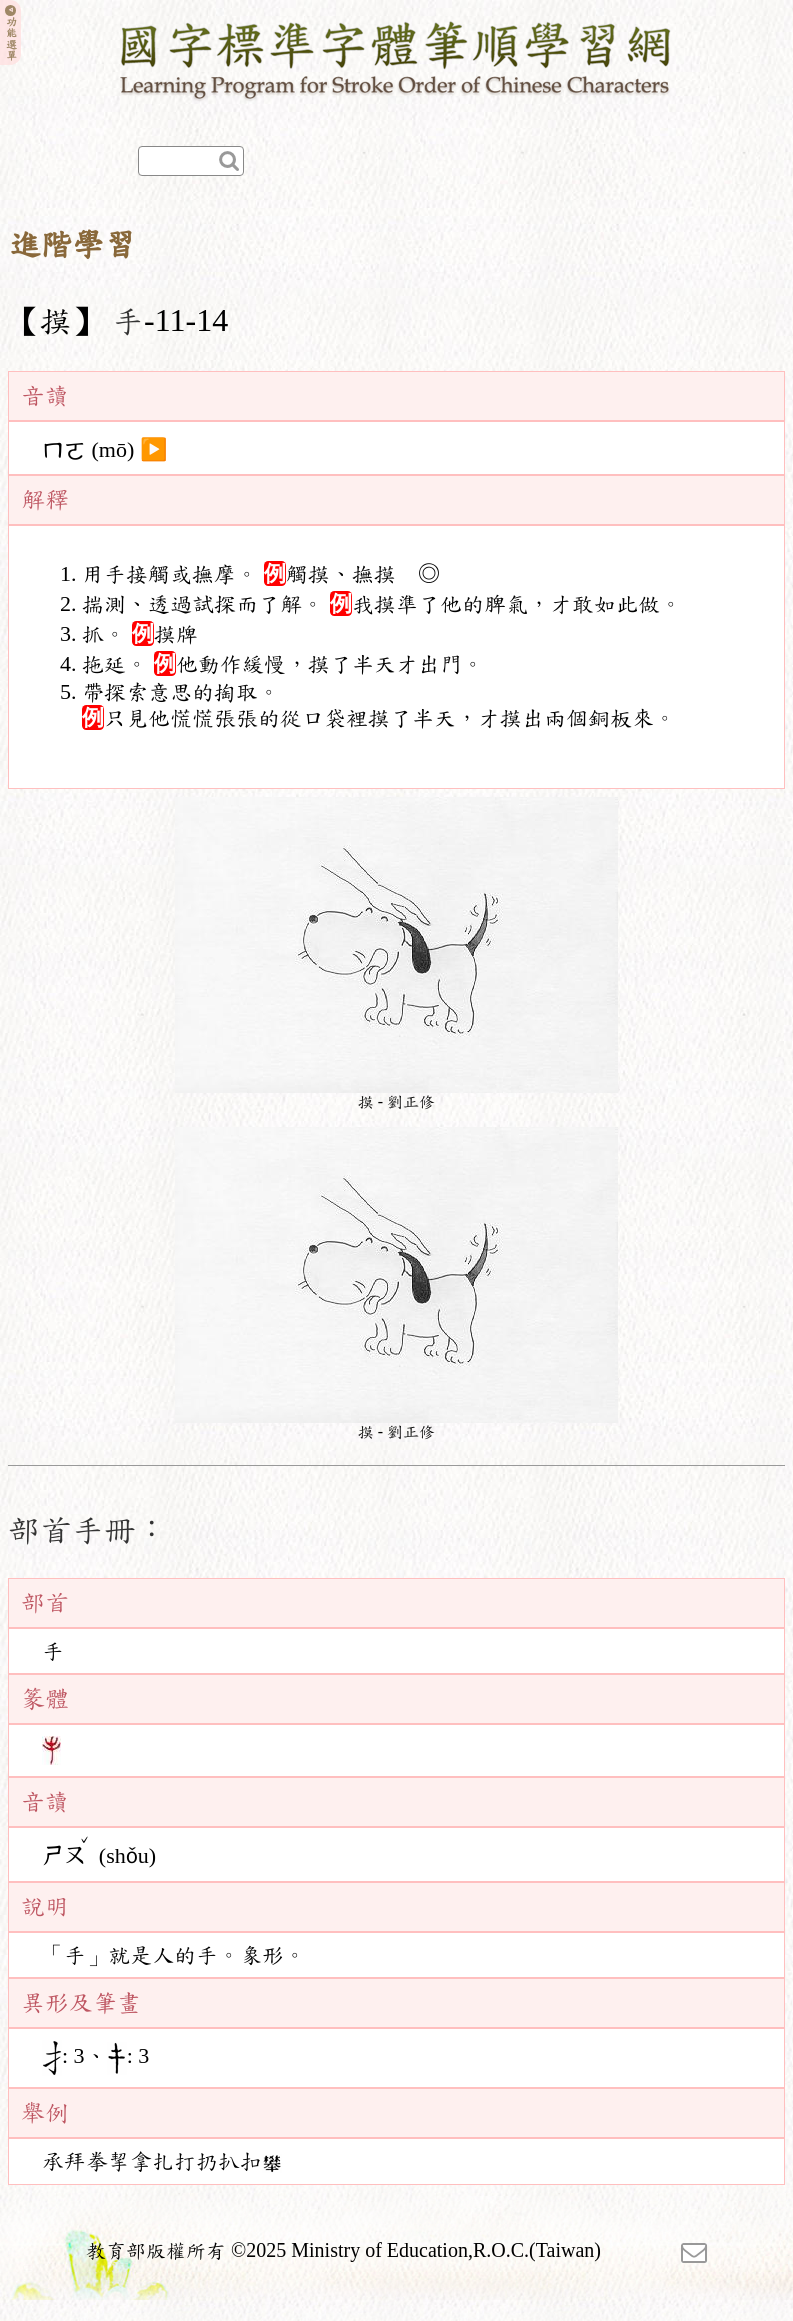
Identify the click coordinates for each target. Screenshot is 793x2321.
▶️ (153, 450)
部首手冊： (88, 1530)
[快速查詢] (191, 161)
